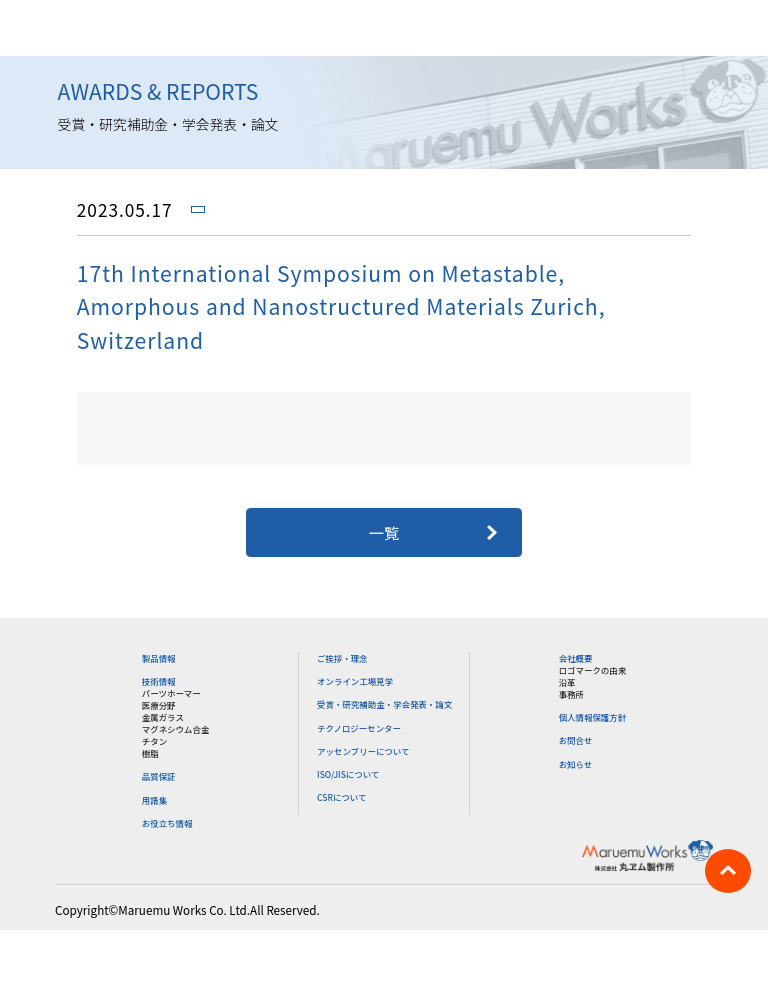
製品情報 (159, 658)
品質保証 (159, 776)
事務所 (571, 694)
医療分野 (159, 705)
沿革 (567, 682)
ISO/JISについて (348, 774)
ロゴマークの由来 (593, 670)
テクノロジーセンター (359, 728)
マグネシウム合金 (176, 729)
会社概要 (576, 658)
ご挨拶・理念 (342, 658)
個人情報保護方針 (593, 717)
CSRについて (341, 797)
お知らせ (576, 764)
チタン (154, 741)
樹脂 (150, 753)
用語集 (154, 800)
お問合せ (576, 740)
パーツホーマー (171, 693)
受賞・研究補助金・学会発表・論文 (384, 704)
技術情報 (159, 681)
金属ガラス (163, 717)
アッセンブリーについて (363, 751)
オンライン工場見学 (355, 681)
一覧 (384, 532)
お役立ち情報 (167, 823)
